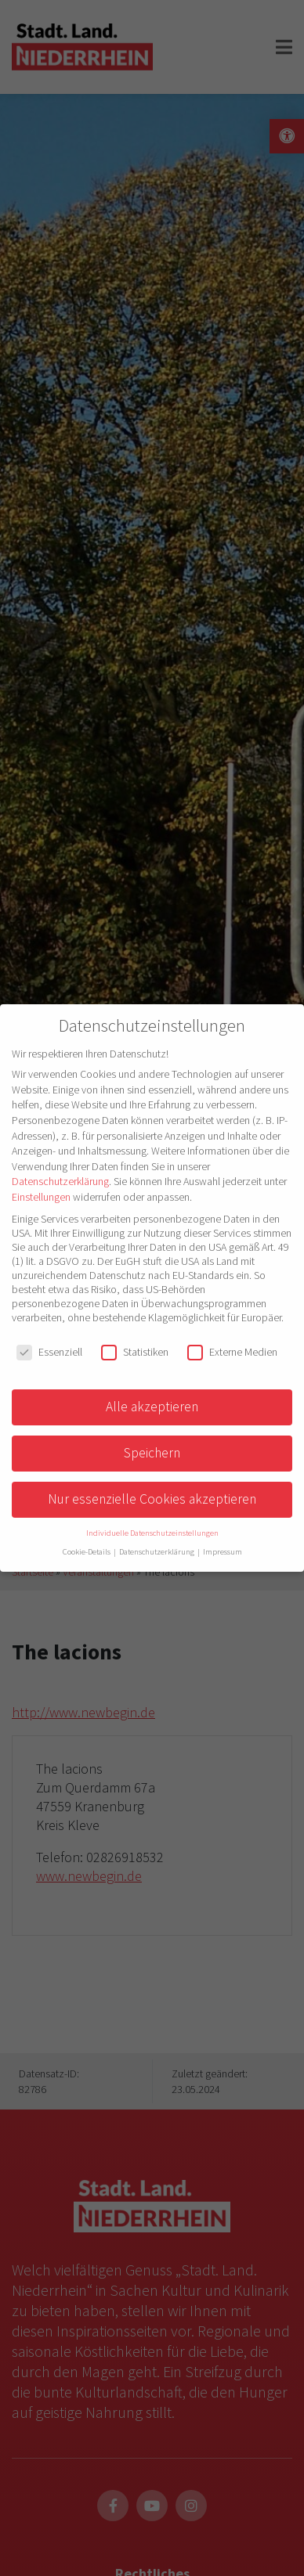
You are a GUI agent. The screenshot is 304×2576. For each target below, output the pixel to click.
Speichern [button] (152, 1452)
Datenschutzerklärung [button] (157, 1552)
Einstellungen (41, 1197)
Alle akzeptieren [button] (152, 1406)
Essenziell (49, 1352)
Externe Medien (232, 1352)
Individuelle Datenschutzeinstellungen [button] (152, 1533)
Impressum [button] (222, 1552)
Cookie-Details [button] (87, 1552)
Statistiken (134, 1352)
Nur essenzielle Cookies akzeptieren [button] (152, 1499)
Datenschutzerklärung (60, 1181)
